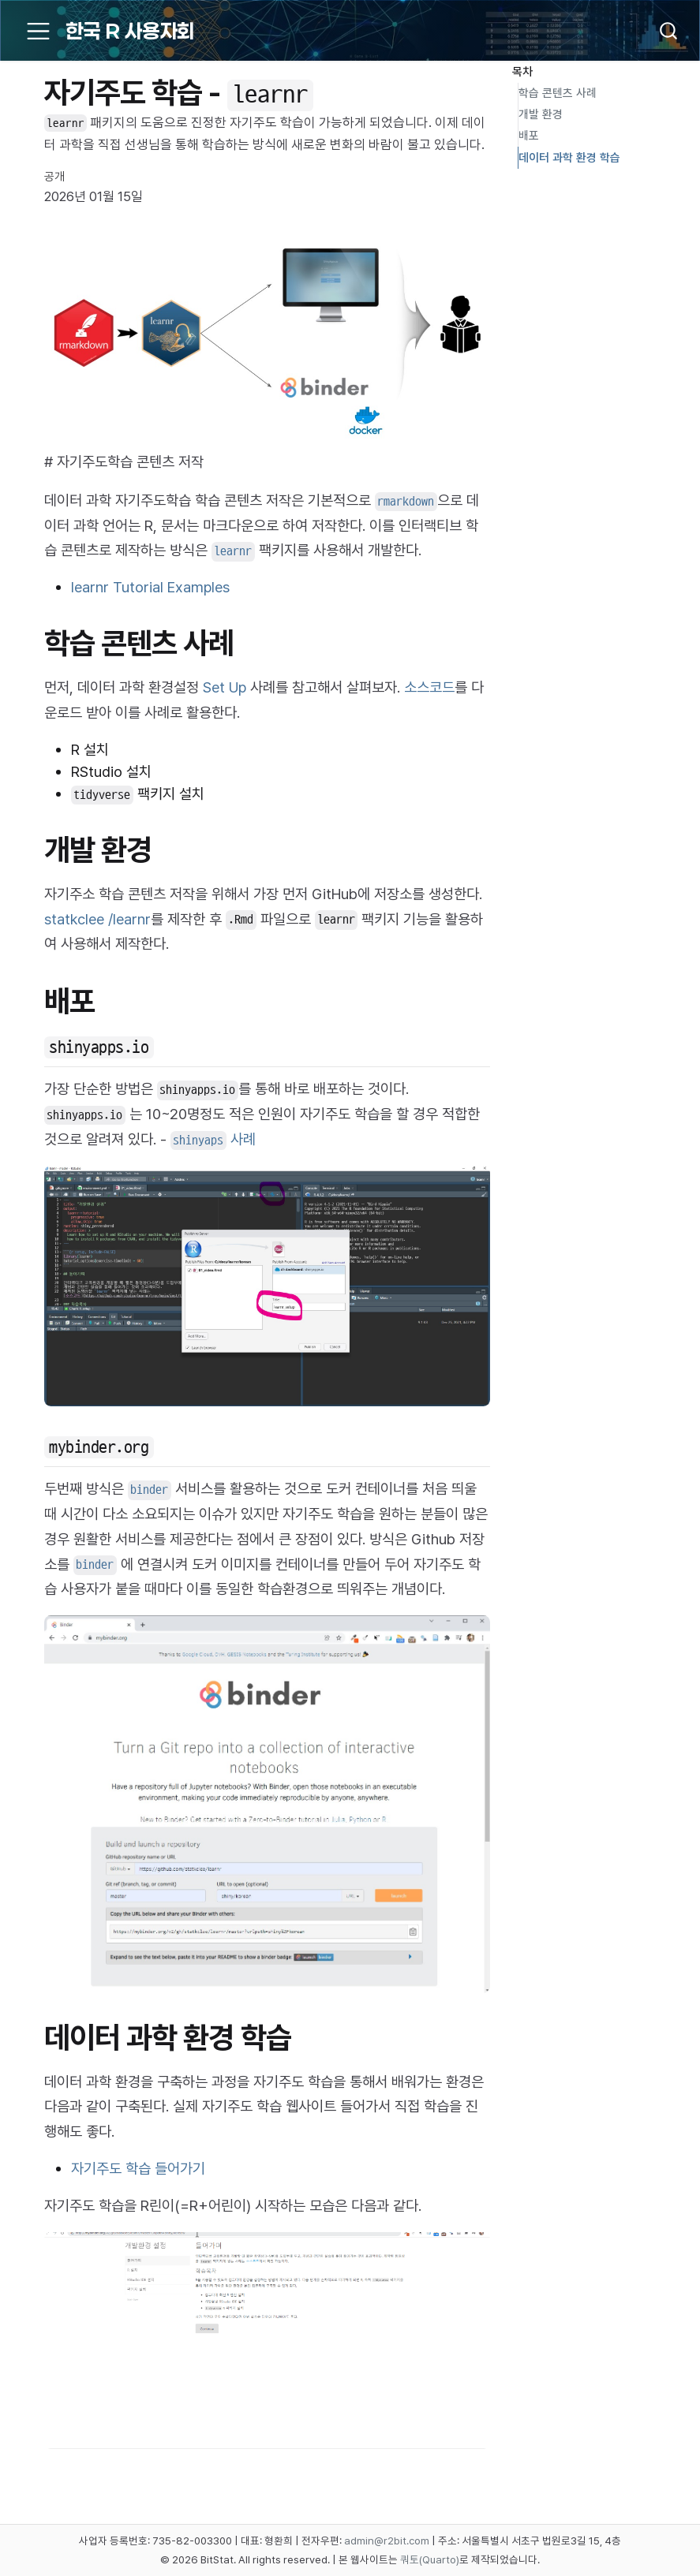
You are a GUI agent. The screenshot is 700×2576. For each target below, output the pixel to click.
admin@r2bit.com (386, 2540)
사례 (213, 1139)
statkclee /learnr (97, 919)
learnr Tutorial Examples (150, 587)
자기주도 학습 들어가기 (138, 2169)
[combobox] (660, 31)
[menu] (38, 31)
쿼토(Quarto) (429, 2559)
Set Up (224, 687)
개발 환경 (540, 114)
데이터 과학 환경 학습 (569, 158)
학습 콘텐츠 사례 (557, 93)
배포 (528, 136)
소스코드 (429, 687)
